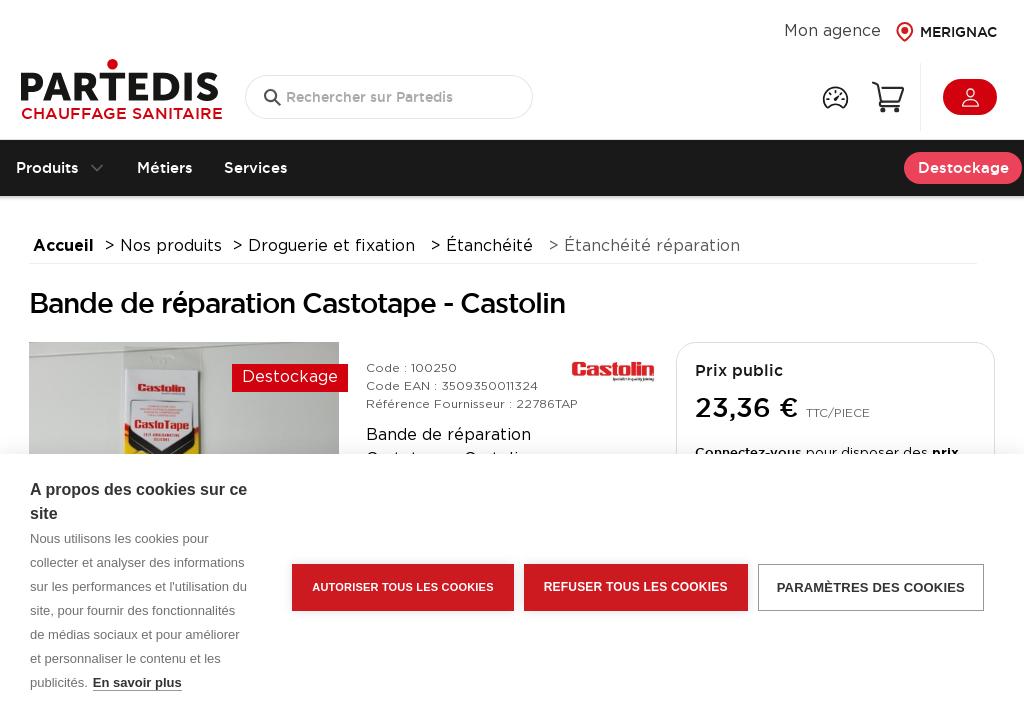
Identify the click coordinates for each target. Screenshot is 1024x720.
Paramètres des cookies (871, 587)
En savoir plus (137, 682)
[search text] (389, 97)
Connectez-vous (748, 452)
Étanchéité (492, 246)
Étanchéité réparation (652, 246)
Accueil (63, 246)
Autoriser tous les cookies (402, 587)
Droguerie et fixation (334, 246)
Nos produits (171, 246)
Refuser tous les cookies (636, 587)
